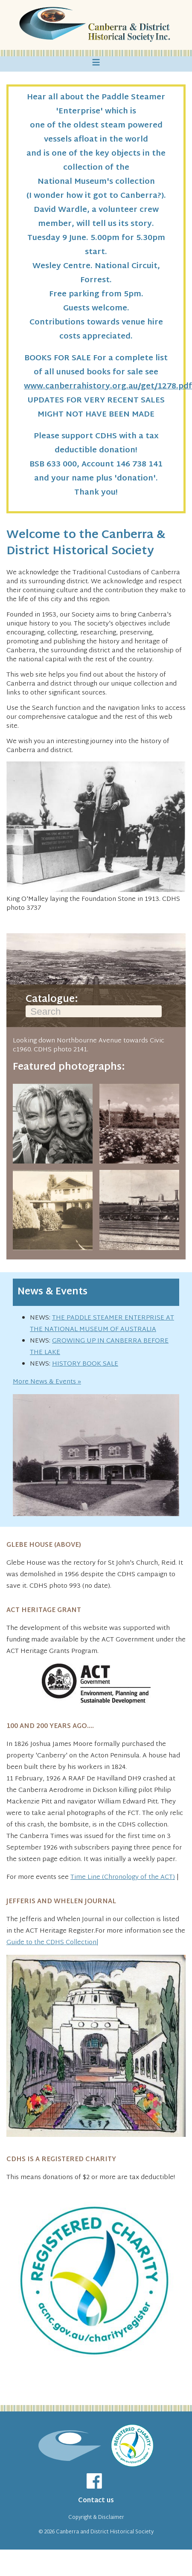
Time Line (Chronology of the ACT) (122, 1877)
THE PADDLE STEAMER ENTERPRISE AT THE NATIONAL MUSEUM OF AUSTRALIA (102, 1323)
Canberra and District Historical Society (105, 2532)
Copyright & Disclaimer (96, 2517)
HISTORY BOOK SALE (85, 1364)
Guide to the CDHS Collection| (52, 1942)
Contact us (96, 2501)
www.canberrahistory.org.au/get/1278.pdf (108, 386)
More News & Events (44, 1382)
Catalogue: (94, 1005)
